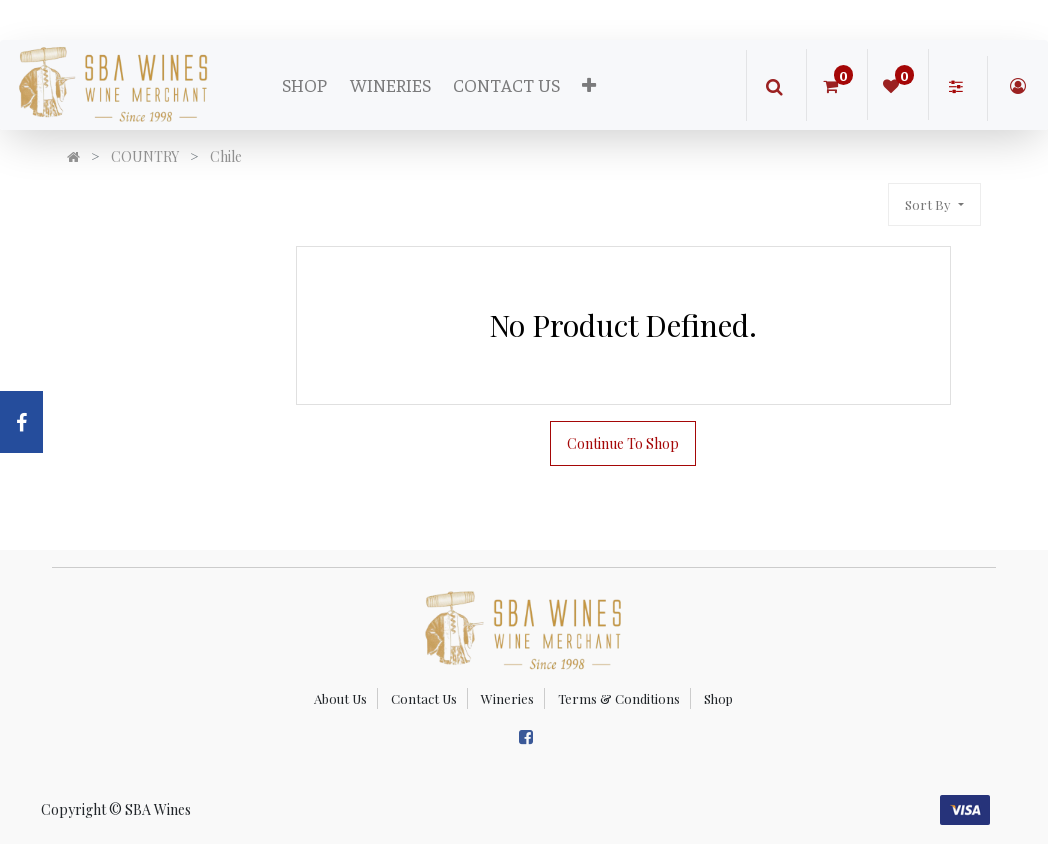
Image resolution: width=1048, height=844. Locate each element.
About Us (340, 698)
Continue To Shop (623, 443)
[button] (589, 85)
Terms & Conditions (619, 698)
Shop (718, 698)
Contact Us (424, 698)
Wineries (507, 698)
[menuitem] (304, 85)
